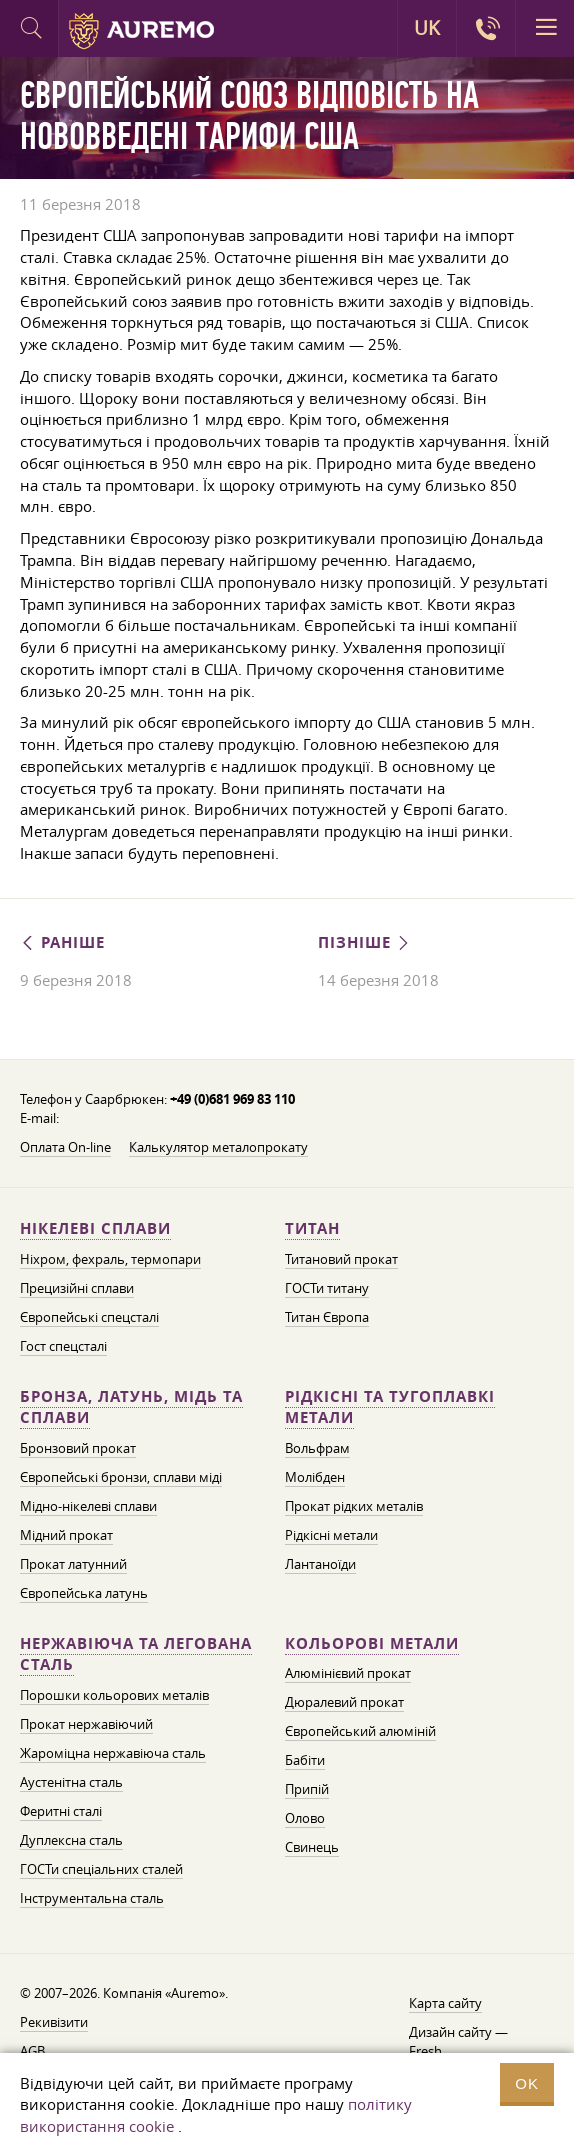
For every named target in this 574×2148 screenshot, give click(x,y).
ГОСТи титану (327, 1288)
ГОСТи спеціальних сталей (101, 1869)
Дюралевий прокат (344, 1702)
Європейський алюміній (360, 1731)
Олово (305, 1818)
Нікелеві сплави (95, 1228)
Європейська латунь (84, 1593)
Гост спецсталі (63, 1346)
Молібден (315, 1477)
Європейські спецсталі (89, 1317)
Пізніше (365, 942)
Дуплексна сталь (71, 1840)
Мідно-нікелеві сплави (88, 1506)
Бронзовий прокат (78, 1448)
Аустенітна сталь (71, 1782)
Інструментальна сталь (92, 1898)
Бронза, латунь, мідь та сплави (131, 1407)
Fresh (425, 2051)
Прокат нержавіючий (86, 1724)
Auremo (141, 31)
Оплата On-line (65, 1147)
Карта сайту (445, 2003)
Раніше (62, 942)
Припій (307, 1789)
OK (527, 2083)
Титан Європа (327, 1317)
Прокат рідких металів (354, 1506)
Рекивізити (54, 2022)
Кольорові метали (372, 1643)
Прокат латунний (73, 1564)
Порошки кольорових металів (114, 1695)
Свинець (312, 1847)
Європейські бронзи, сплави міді (121, 1477)
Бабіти (305, 1760)
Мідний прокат (66, 1535)
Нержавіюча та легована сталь (136, 1654)
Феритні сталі (61, 1811)
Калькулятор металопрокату (218, 1147)
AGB (32, 2051)
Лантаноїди (320, 1564)
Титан (312, 1228)
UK (427, 28)
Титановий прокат (341, 1259)
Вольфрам (317, 1448)
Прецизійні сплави (77, 1288)
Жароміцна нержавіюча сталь (113, 1753)
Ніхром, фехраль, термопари (110, 1259)
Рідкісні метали (331, 1535)
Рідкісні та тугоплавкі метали (390, 1407)
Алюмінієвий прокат (348, 1673)
